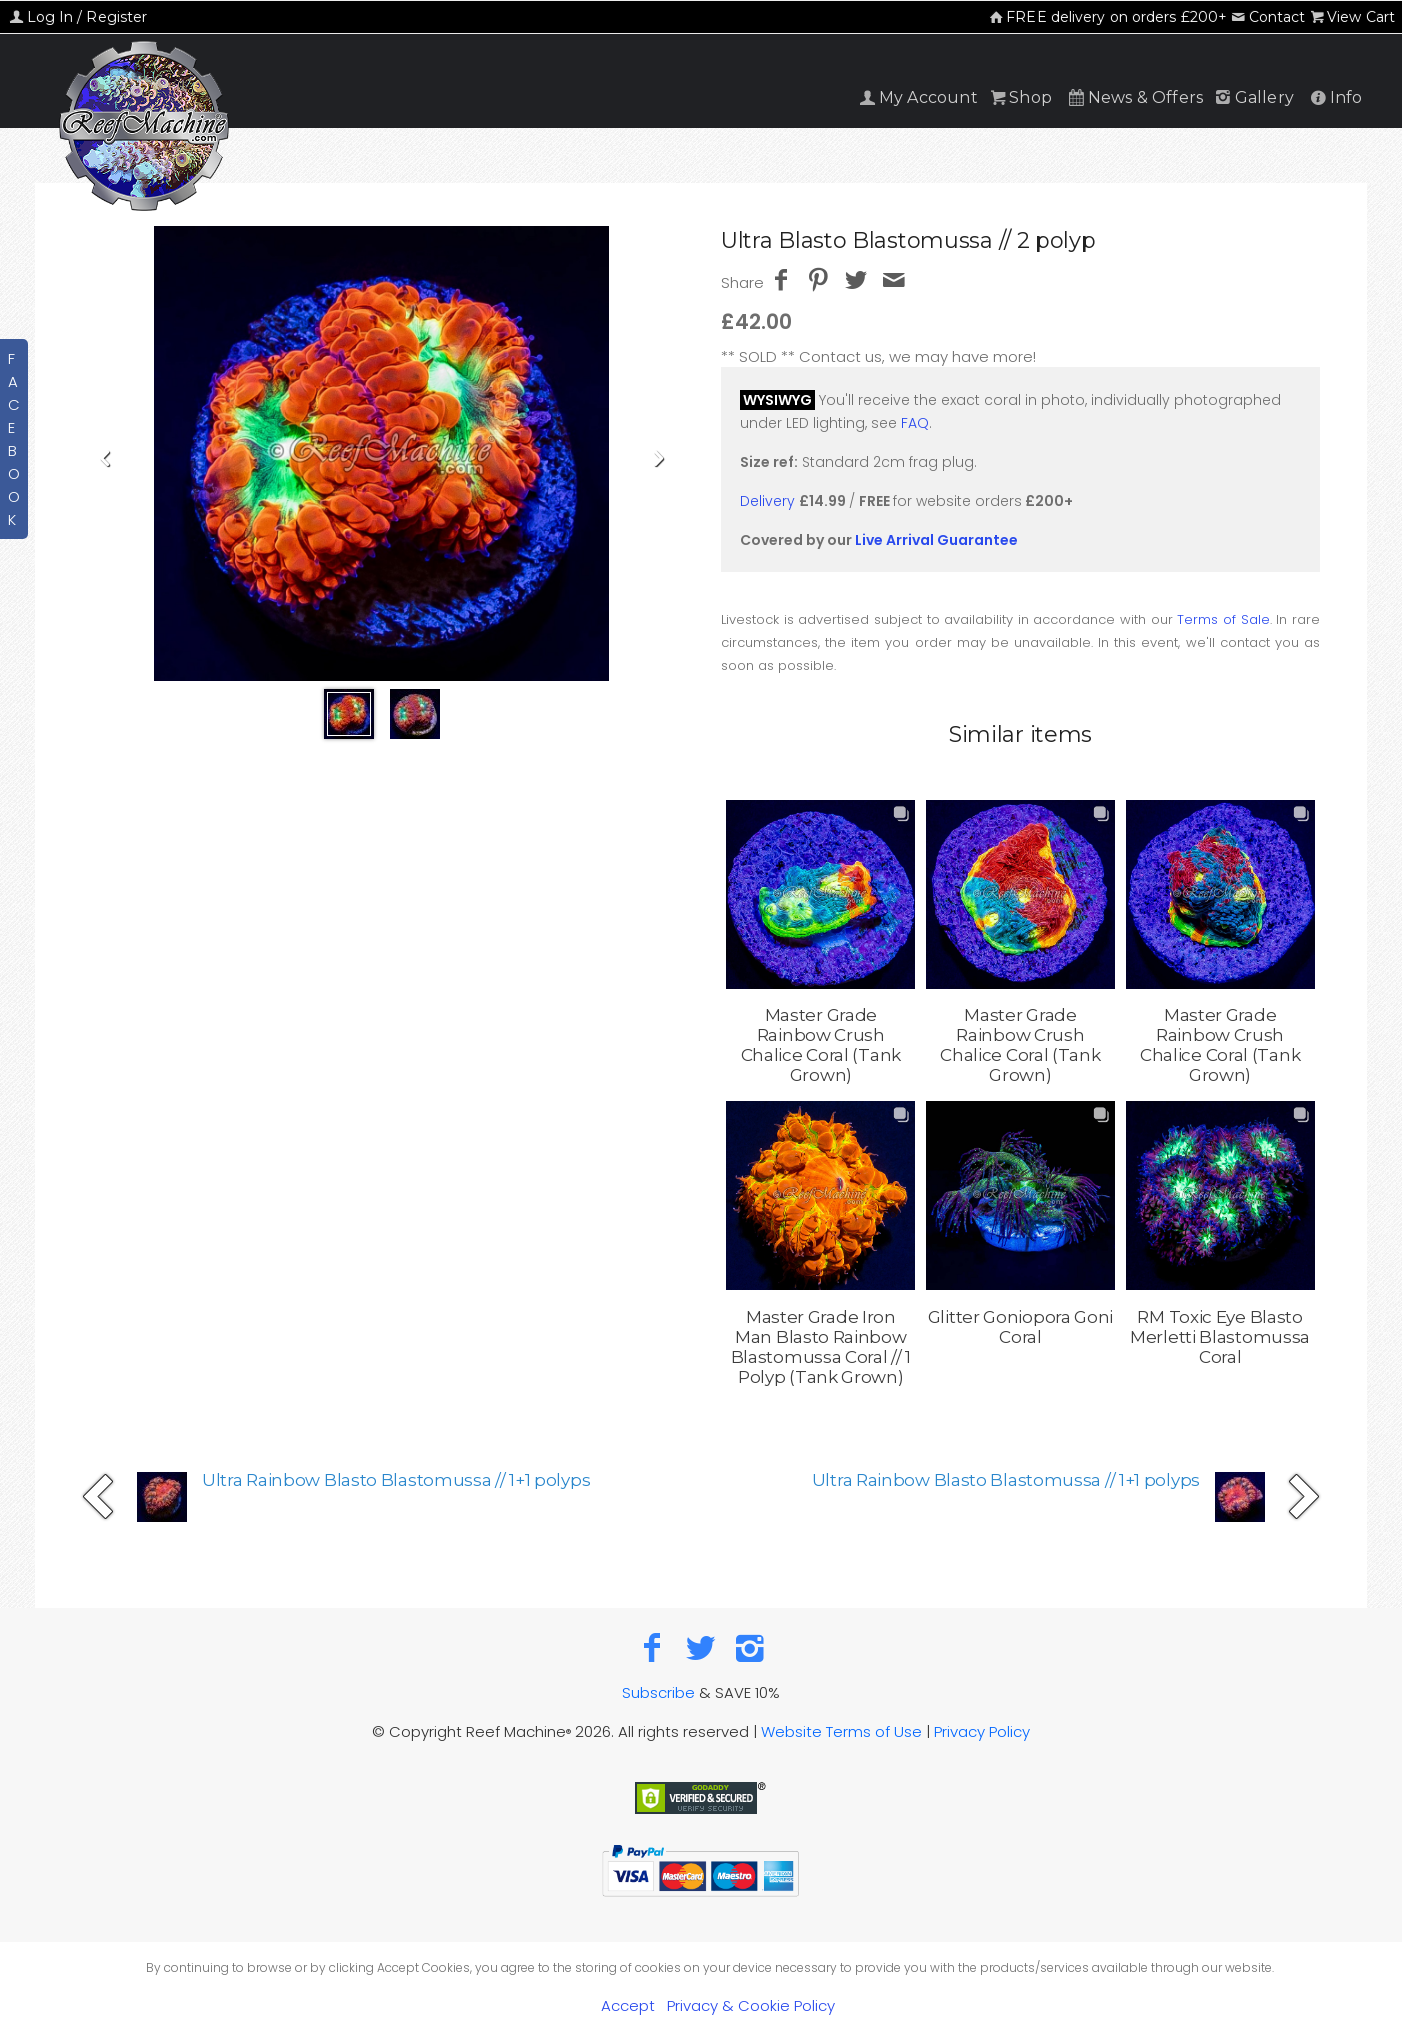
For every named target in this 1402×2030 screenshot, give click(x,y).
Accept (628, 2005)
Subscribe (658, 1692)
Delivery (767, 501)
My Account (917, 97)
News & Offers (1134, 97)
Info (1334, 97)
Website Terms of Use (841, 1731)
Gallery (1253, 97)
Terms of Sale (1223, 619)
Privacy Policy (982, 1731)
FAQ (915, 423)
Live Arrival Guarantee (936, 540)
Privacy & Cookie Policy (751, 2005)
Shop (1019, 97)
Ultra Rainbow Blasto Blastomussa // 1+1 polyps (396, 1480)
